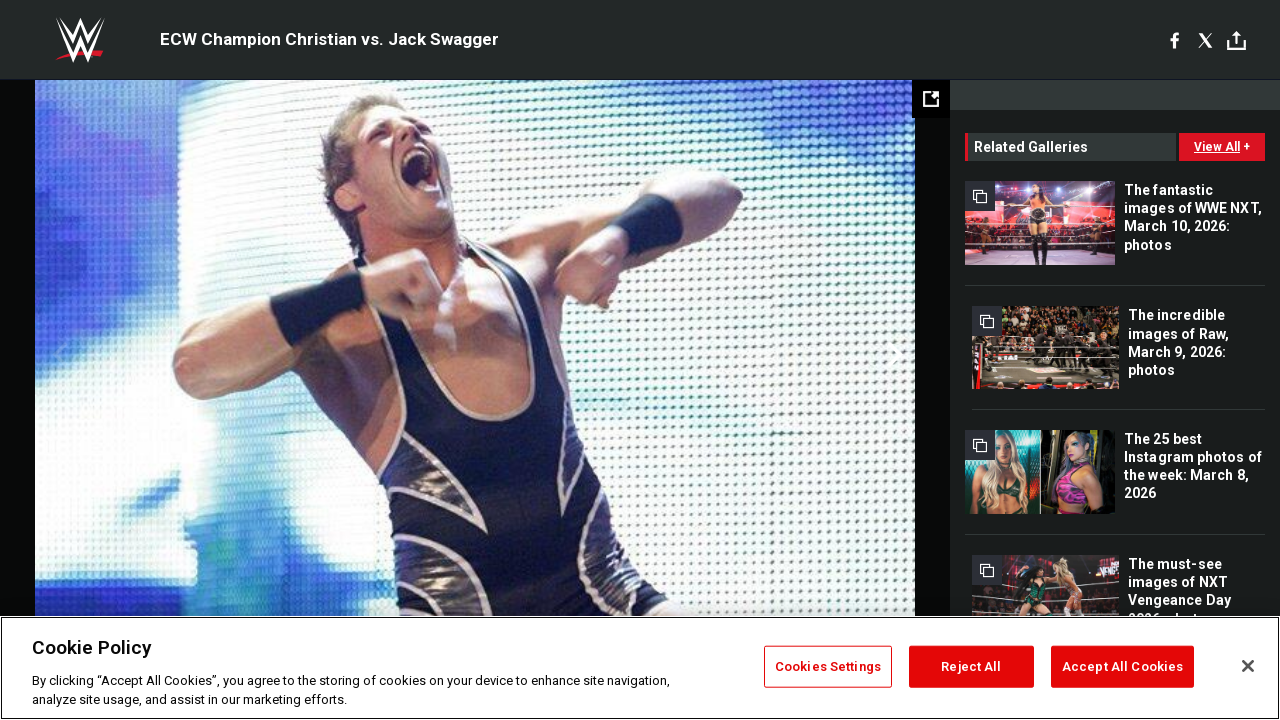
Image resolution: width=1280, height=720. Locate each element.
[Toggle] (1236, 40)
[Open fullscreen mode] (931, 99)
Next (892, 355)
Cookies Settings (828, 666)
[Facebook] (1174, 40)
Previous (57, 355)
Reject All (971, 666)
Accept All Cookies (1122, 666)
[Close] (1248, 666)
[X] (1205, 40)
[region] (640, 668)
